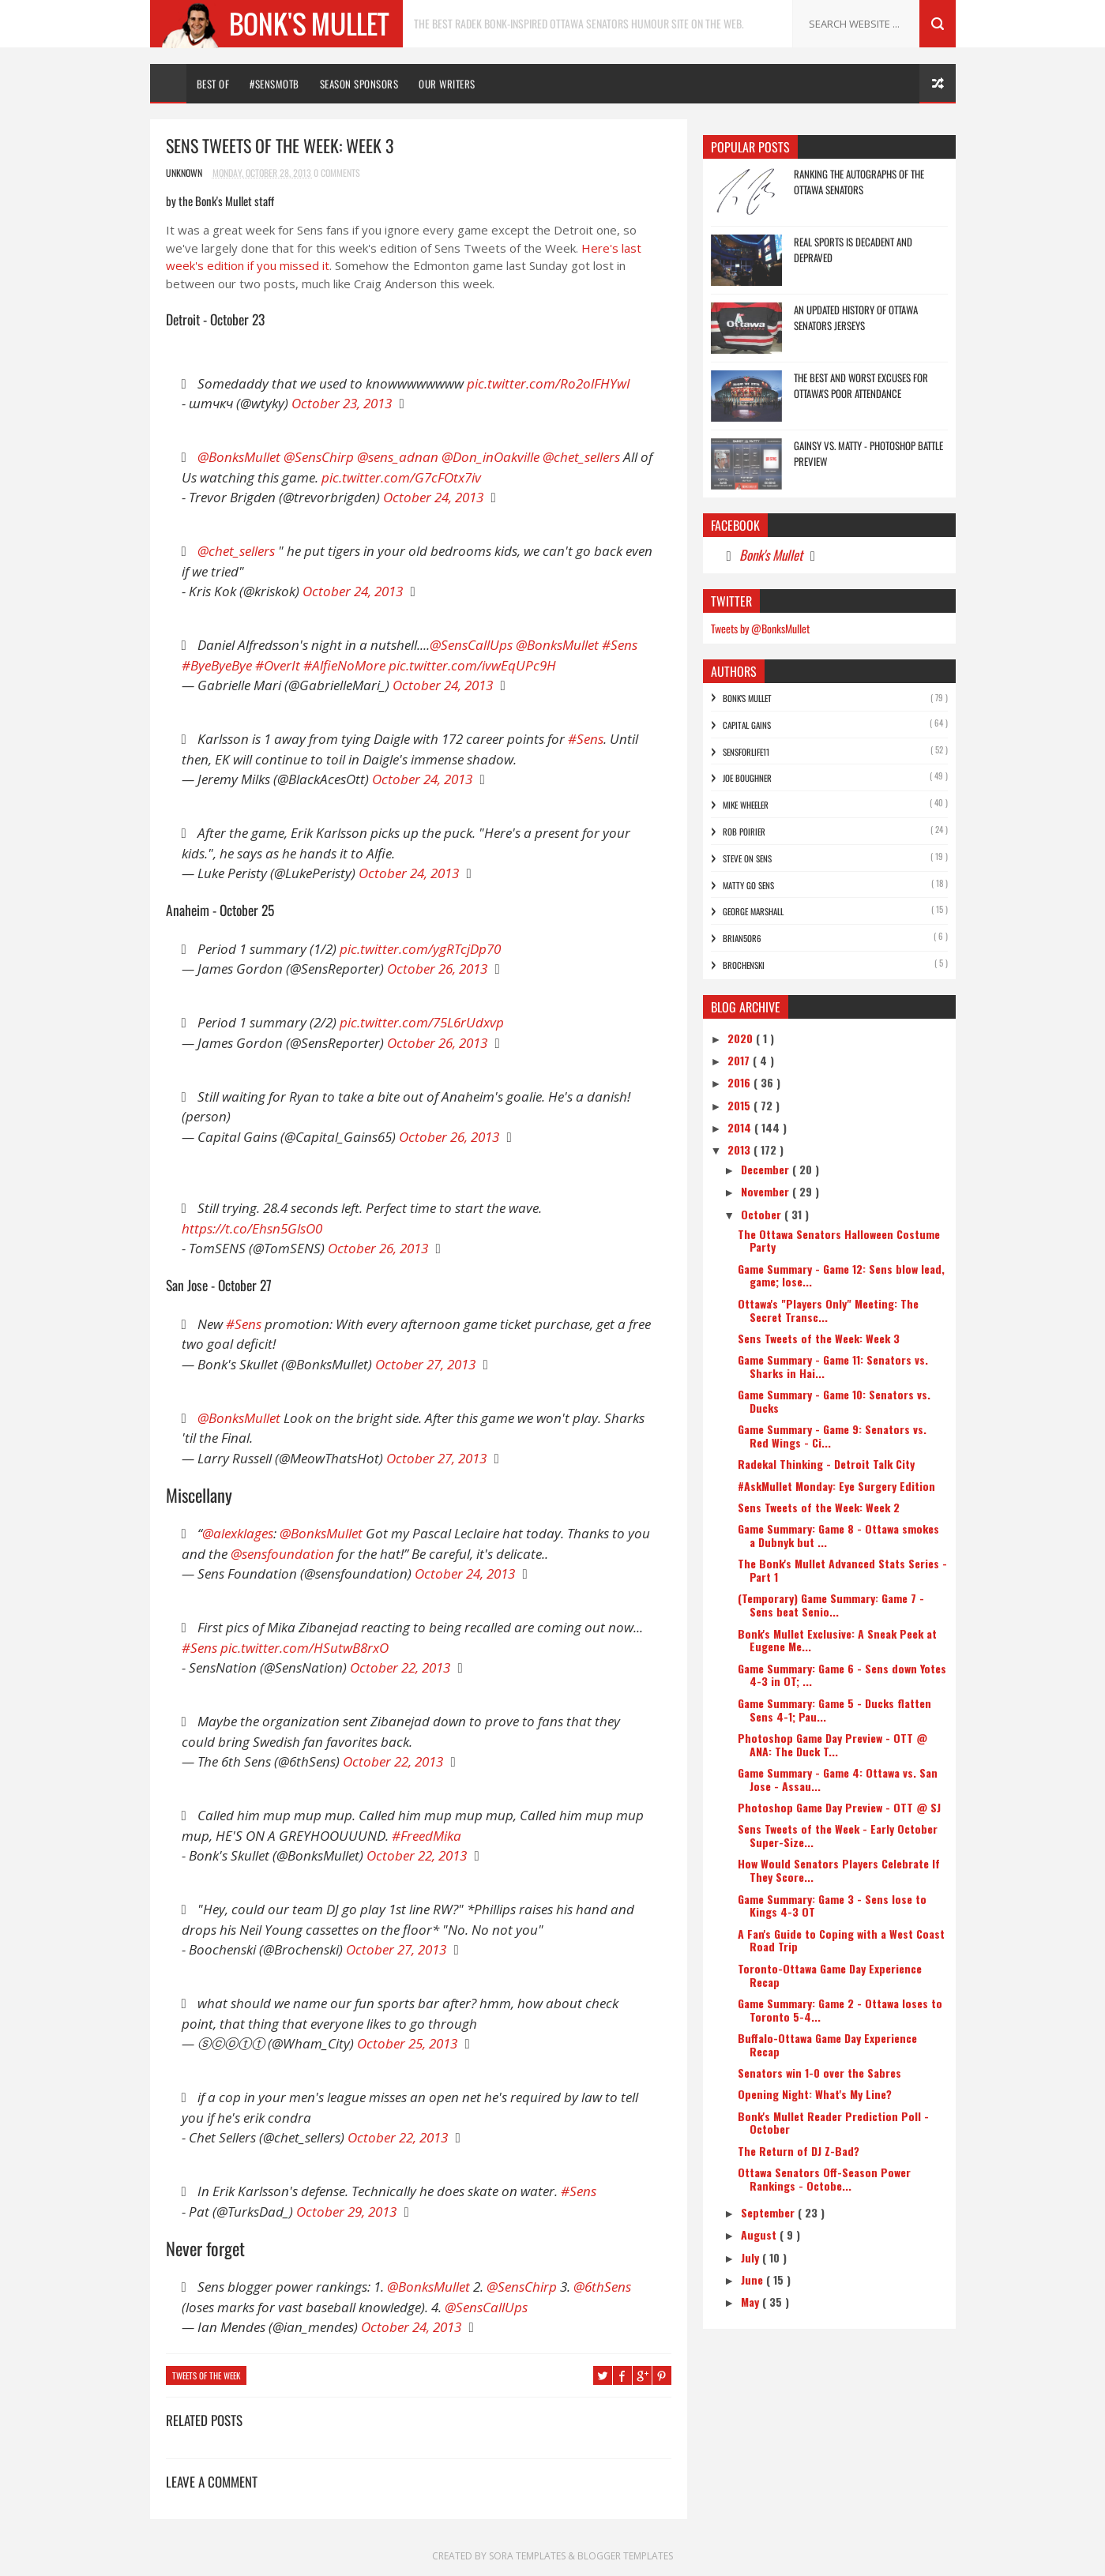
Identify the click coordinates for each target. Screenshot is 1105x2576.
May (751, 2301)
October (762, 1214)
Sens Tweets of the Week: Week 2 (819, 1507)
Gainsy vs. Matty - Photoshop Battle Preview (868, 453)
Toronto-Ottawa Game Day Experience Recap (830, 1975)
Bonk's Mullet (770, 555)
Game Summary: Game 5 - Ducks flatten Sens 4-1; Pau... (834, 1710)
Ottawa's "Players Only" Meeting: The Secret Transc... (828, 1310)
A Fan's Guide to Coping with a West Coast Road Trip (841, 1940)
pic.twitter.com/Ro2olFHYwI (548, 383)
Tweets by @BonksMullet (760, 628)
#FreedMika (426, 1836)
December (766, 1169)
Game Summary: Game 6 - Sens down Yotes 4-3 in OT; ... (842, 1675)
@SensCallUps (471, 645)
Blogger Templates (625, 2556)
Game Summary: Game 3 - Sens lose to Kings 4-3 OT (832, 1906)
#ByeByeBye (217, 665)
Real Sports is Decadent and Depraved (853, 249)
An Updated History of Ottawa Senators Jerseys (856, 317)
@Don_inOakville (490, 457)
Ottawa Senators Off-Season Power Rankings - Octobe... (824, 2179)
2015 (740, 1105)
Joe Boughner (747, 778)
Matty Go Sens (748, 885)
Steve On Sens (747, 858)
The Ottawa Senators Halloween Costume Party (839, 1241)
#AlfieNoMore (344, 665)
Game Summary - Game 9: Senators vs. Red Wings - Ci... (832, 1436)
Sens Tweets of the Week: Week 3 (819, 1338)
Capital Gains (747, 725)
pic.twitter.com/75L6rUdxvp (422, 1022)
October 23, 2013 (341, 403)
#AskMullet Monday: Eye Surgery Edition (836, 1486)
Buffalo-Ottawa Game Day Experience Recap (827, 2045)
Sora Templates (528, 2556)
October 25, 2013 (407, 2043)
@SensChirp (319, 457)
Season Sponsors (359, 84)
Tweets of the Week (206, 2375)
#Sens (619, 645)
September (769, 2212)
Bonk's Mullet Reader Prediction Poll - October (833, 2123)
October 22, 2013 (400, 1667)
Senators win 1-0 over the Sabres (819, 2072)
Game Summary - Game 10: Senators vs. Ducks (834, 1401)
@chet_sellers (581, 457)
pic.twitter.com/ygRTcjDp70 (420, 949)
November (766, 1191)
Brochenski (744, 965)
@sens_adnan (397, 457)
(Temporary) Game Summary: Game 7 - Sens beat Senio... (831, 1605)
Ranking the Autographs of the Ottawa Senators (859, 181)
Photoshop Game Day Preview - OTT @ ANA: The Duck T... (832, 1744)
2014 (740, 1127)
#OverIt (277, 665)
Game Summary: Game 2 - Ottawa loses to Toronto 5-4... (840, 2010)
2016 (740, 1082)
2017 (740, 1060)
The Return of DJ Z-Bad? (798, 2150)
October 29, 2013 (346, 2211)
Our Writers (447, 84)
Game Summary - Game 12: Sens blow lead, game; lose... (841, 1275)
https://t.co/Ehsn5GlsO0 (252, 1228)
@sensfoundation (282, 1554)
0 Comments (337, 172)
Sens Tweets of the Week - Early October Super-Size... (838, 1835)
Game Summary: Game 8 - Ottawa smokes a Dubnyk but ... (838, 1535)
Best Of (213, 84)
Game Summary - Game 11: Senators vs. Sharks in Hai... (833, 1366)
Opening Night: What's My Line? (815, 2094)
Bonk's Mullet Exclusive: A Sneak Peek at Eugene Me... (837, 1640)
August (760, 2234)
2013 (740, 1149)
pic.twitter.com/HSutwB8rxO (304, 1648)
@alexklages (237, 1533)
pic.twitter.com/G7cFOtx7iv (401, 477)
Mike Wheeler (746, 804)
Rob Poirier (744, 831)
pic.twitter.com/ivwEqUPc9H (472, 665)
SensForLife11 (746, 751)
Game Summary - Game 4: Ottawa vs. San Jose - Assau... (838, 1779)
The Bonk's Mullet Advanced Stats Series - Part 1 (842, 1570)
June (753, 2279)
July (751, 2257)
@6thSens (602, 2286)
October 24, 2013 (433, 497)
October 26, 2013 (437, 968)
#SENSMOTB (274, 84)
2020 (741, 1038)
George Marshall (753, 911)
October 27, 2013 (425, 1364)
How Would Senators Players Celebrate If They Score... (839, 1870)
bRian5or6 (742, 938)
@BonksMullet (238, 457)
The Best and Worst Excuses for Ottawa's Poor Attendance (861, 385)
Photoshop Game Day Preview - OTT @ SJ (839, 1807)
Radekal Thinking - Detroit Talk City (826, 1463)
